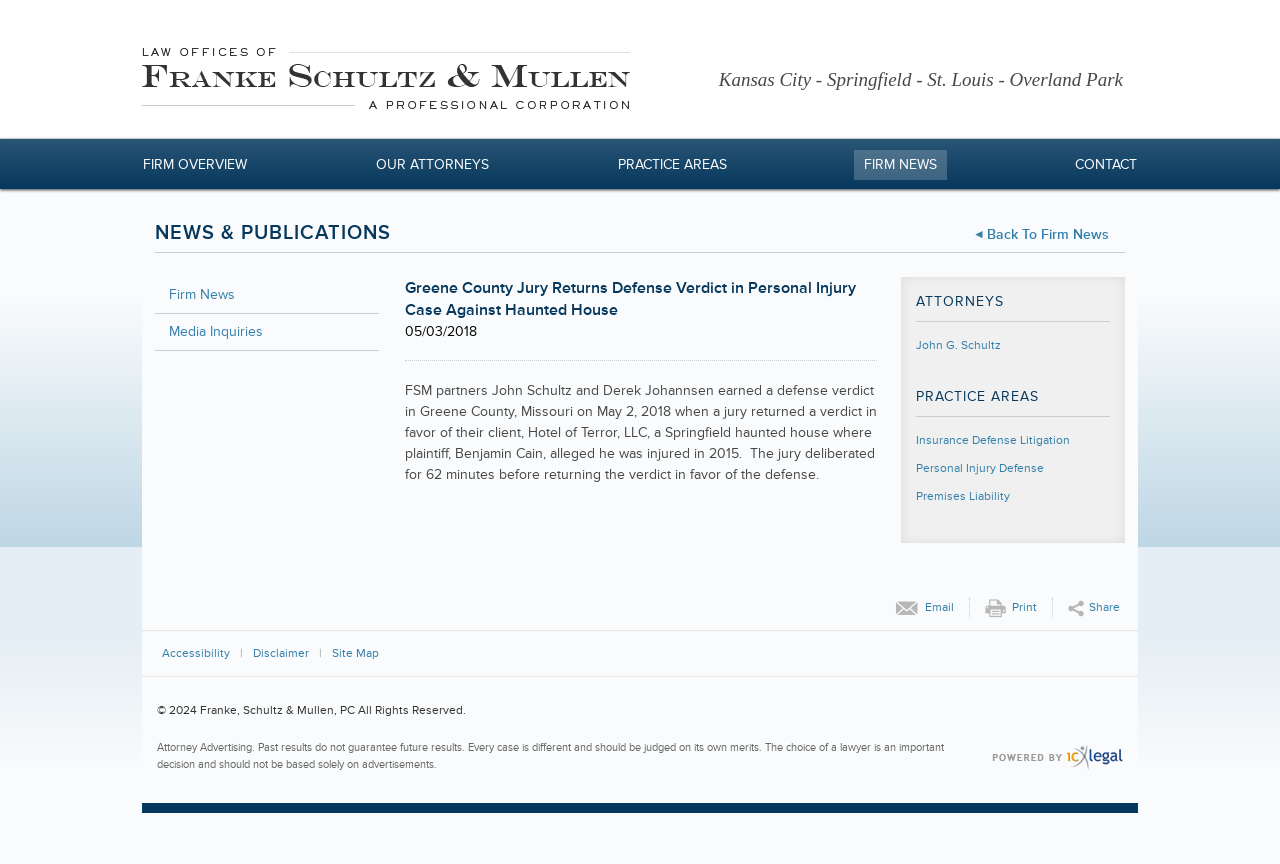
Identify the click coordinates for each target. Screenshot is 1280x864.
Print (1024, 607)
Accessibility (196, 653)
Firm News (900, 164)
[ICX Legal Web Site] (1057, 757)
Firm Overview (195, 164)
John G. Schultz (958, 345)
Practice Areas (672, 164)
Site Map (355, 653)
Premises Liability (963, 496)
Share (1104, 607)
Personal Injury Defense (980, 468)
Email (939, 607)
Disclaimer (281, 653)
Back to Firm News (1048, 234)
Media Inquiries (216, 331)
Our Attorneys (432, 164)
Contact (1106, 164)
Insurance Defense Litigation (993, 440)
